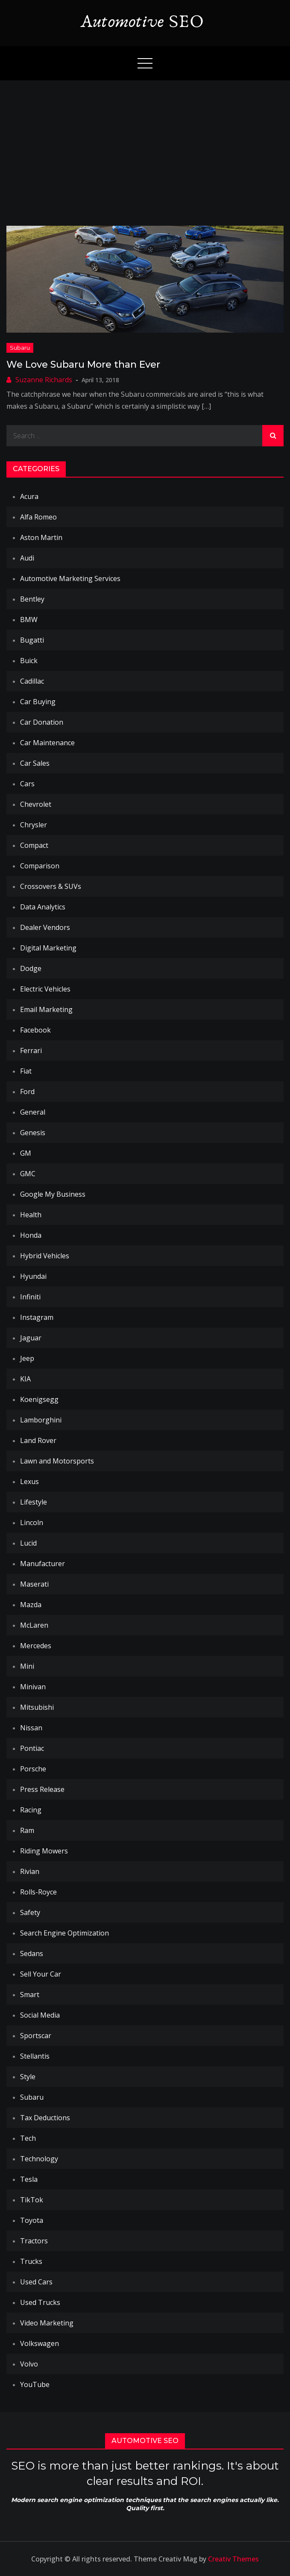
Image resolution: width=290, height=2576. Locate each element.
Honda (30, 1235)
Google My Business (52, 1194)
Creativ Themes (233, 2559)
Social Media (40, 2015)
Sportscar (35, 2035)
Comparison (39, 865)
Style (27, 2076)
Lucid (28, 1543)
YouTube (35, 2384)
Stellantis (35, 2056)
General (32, 1112)
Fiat (26, 1071)
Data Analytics (42, 907)
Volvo (29, 2364)
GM (25, 1153)
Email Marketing (46, 1009)
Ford (27, 1091)
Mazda (30, 1604)
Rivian (29, 1871)
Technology (39, 2158)
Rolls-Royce (38, 1892)
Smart (29, 1994)
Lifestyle (33, 1502)
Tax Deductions (45, 2117)
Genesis (32, 1132)
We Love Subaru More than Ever (83, 364)
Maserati (34, 1584)
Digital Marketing (48, 948)
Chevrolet (35, 804)
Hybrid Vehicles (44, 1255)
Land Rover (38, 1440)
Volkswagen (39, 2343)
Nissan (31, 1727)
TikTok (31, 2199)
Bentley (32, 599)
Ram (27, 1830)
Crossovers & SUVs (50, 886)
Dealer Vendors (45, 927)
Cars (27, 783)
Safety (30, 1912)
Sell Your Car (40, 1974)
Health (30, 1214)
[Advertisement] (145, 144)
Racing (30, 1810)
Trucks (31, 2261)
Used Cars (36, 2282)
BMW (29, 619)
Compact (34, 845)
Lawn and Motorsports (57, 1461)
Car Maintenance (47, 742)
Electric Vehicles (45, 989)
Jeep (27, 1358)
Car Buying (38, 701)
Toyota (31, 2220)
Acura (29, 496)
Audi (27, 558)
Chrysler (33, 824)
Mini (27, 1666)
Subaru (20, 347)
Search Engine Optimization (64, 1933)
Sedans (31, 1953)
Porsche (33, 1768)
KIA (25, 1379)
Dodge (30, 968)
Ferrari (31, 1050)
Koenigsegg (39, 1399)
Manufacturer (42, 1563)
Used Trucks (40, 2302)
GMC (27, 1173)
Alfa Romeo (38, 517)
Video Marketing (46, 2323)
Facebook (35, 1030)
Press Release (42, 1789)
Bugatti (32, 640)
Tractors (34, 2241)
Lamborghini (41, 1420)
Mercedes (35, 1645)
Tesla (29, 2179)
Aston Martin (41, 537)
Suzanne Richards (43, 379)
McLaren (34, 1625)
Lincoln (31, 1522)
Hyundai (33, 1276)
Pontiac (32, 1748)
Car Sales (35, 763)
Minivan (33, 1686)
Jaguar (30, 1338)
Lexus (29, 1481)
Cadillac (32, 681)
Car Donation (41, 722)
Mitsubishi (37, 1707)
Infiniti (30, 1296)
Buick (29, 660)
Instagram (36, 1317)
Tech (28, 2138)
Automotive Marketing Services (70, 578)
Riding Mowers (44, 1851)
